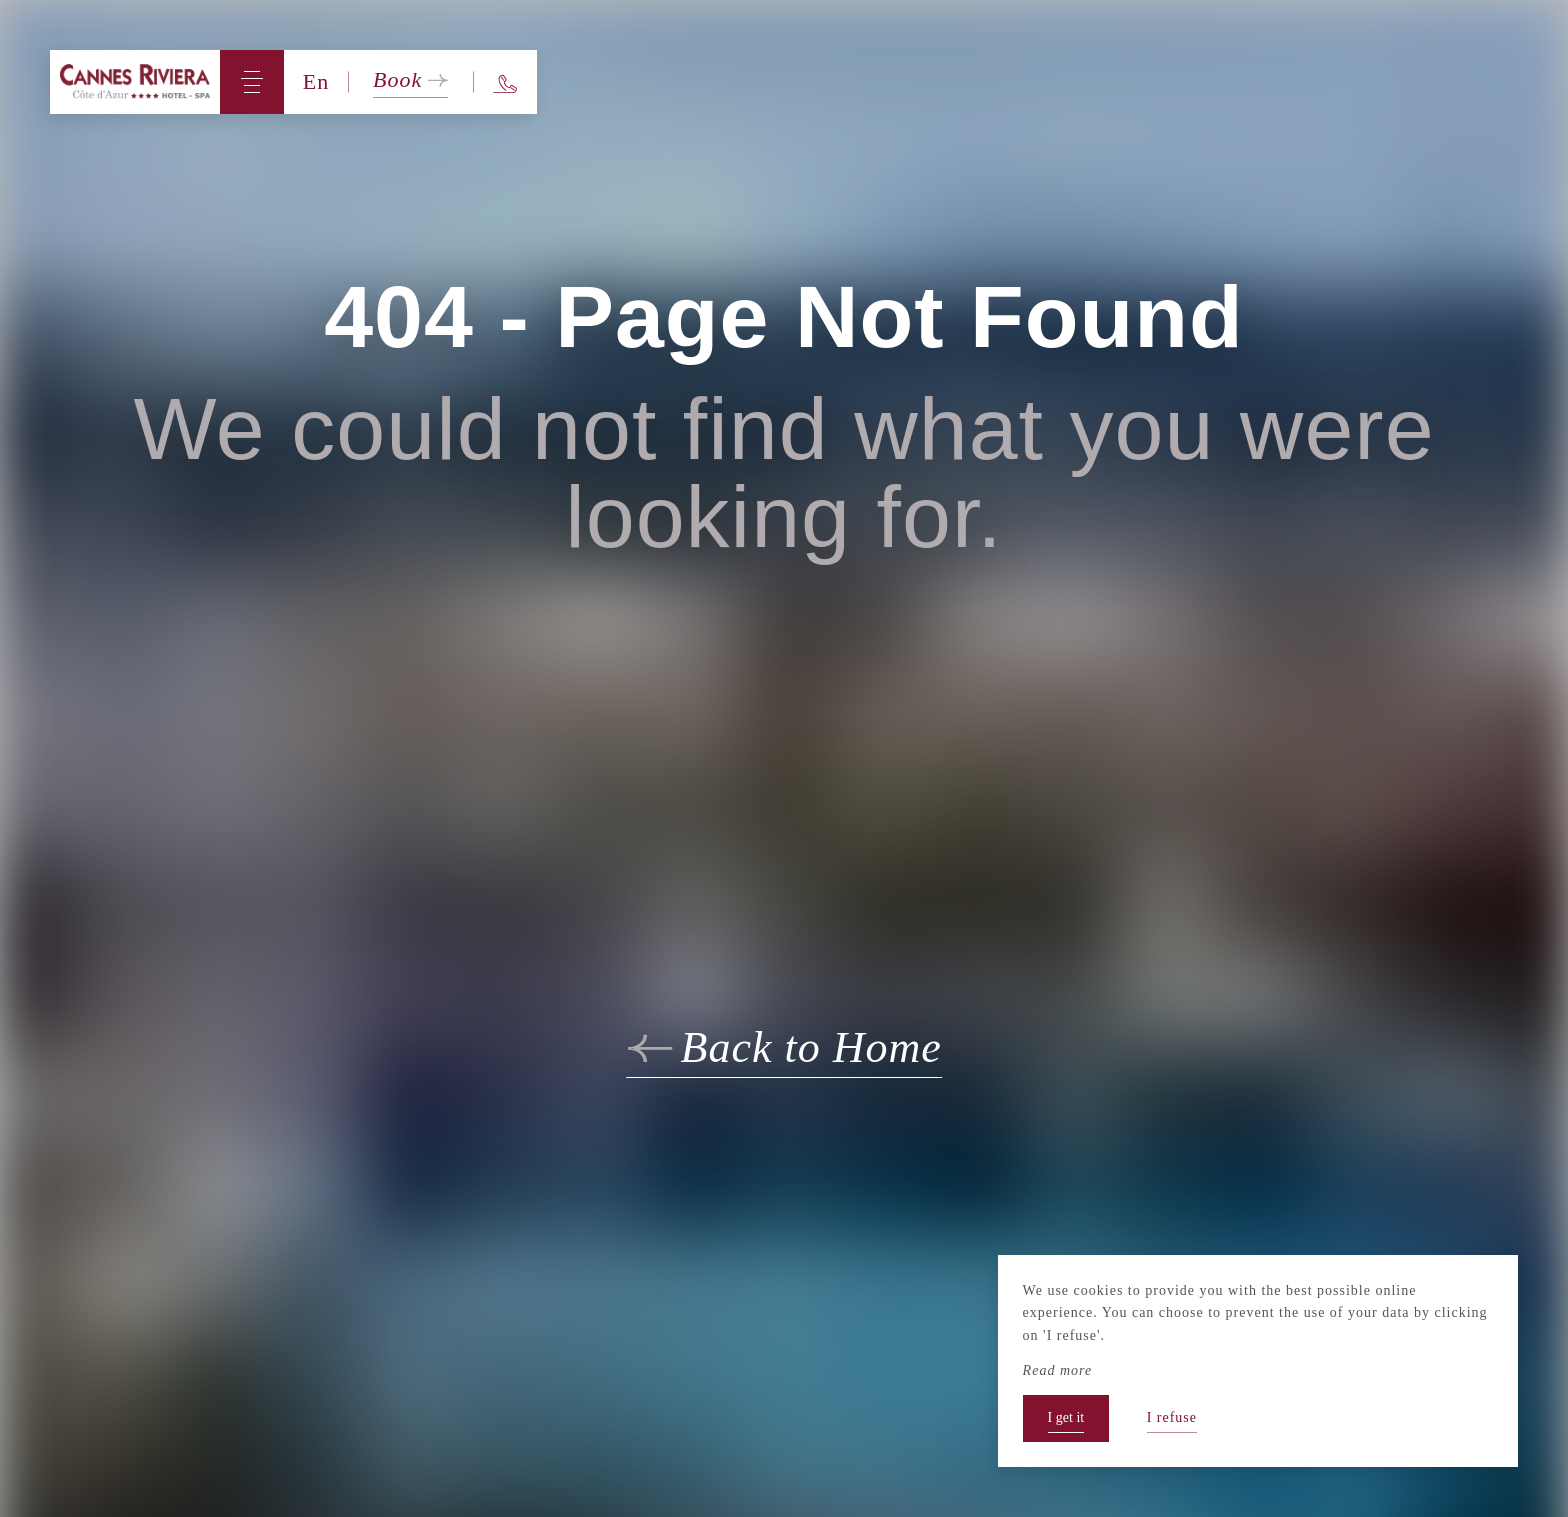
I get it (1066, 1417)
